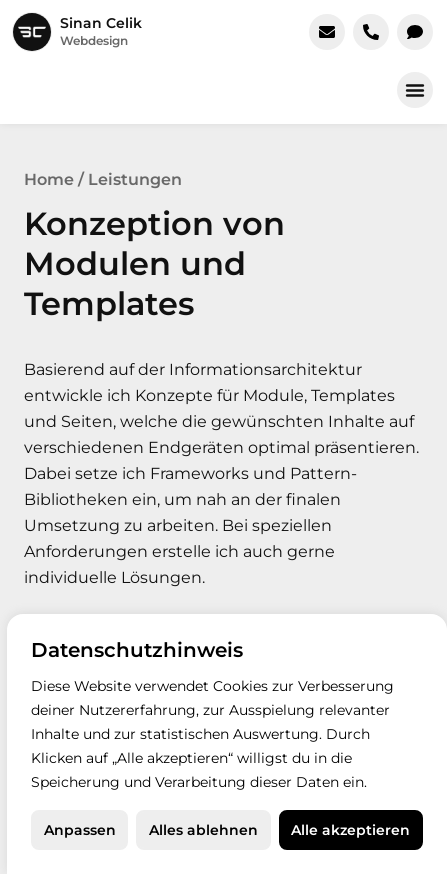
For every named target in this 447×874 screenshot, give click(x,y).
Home (49, 179)
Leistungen (135, 179)
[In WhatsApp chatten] (415, 32)
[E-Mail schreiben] (327, 32)
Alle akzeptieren (350, 830)
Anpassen (80, 830)
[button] (415, 90)
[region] (227, 744)
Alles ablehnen (203, 830)
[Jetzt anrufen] (371, 32)
